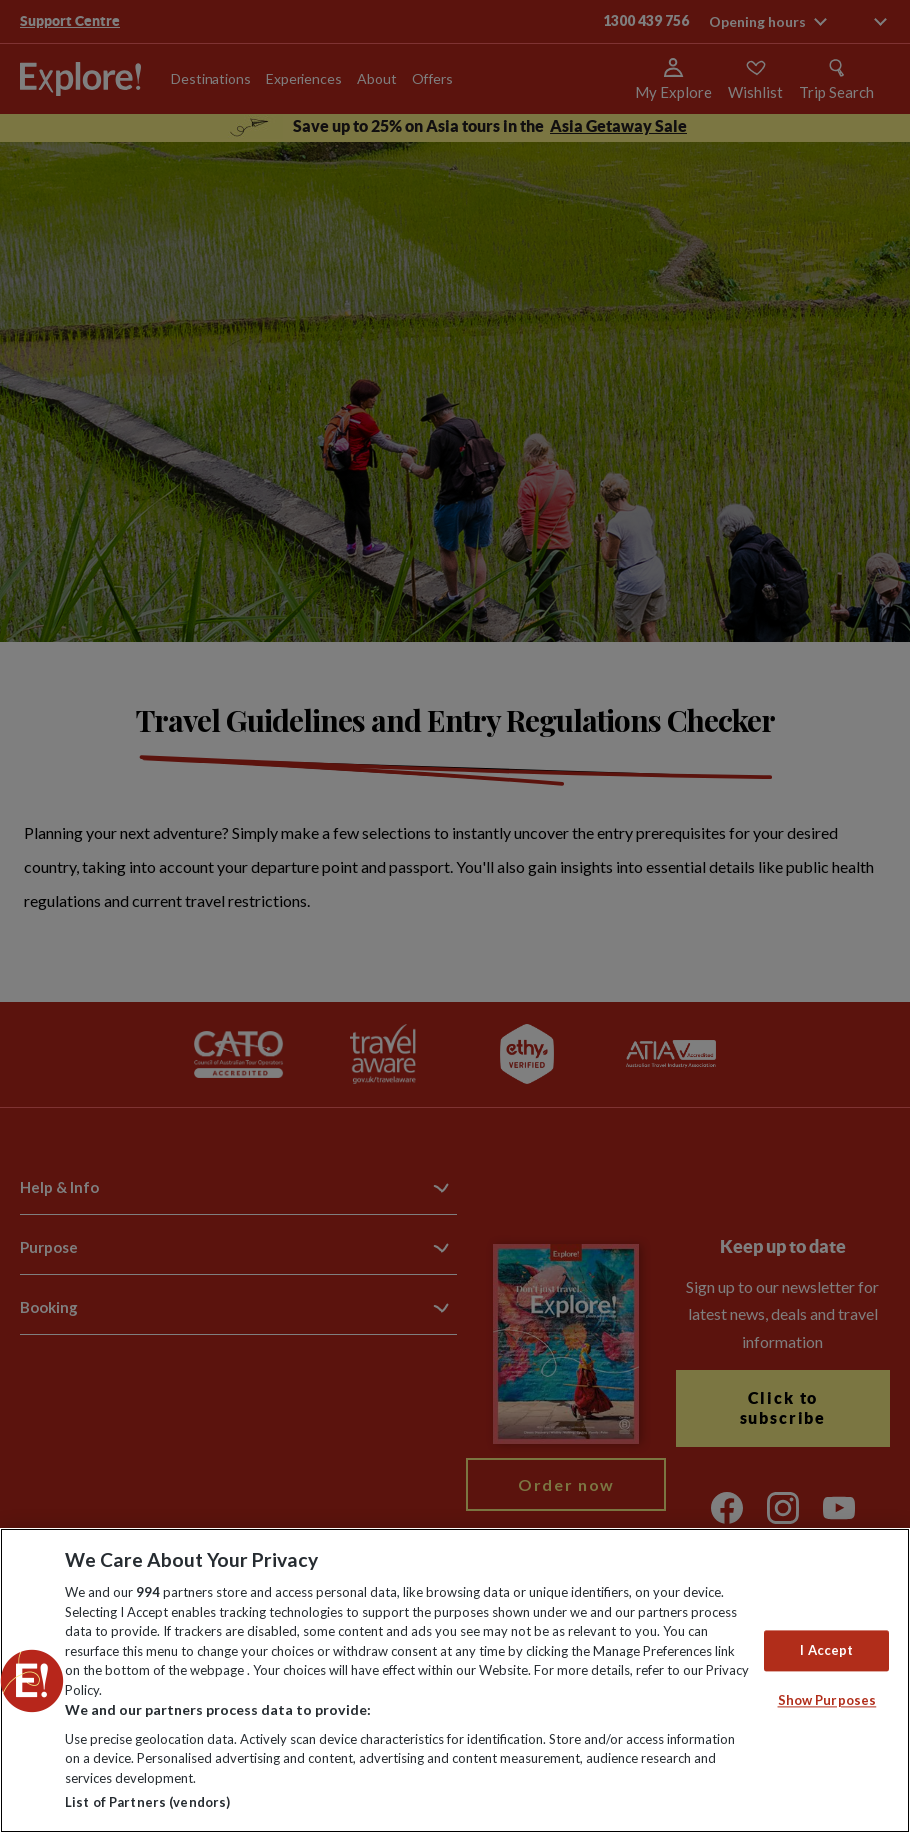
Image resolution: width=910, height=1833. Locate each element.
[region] (455, 1680)
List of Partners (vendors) (147, 1802)
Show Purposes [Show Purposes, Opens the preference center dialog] (827, 1701)
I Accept (826, 1650)
